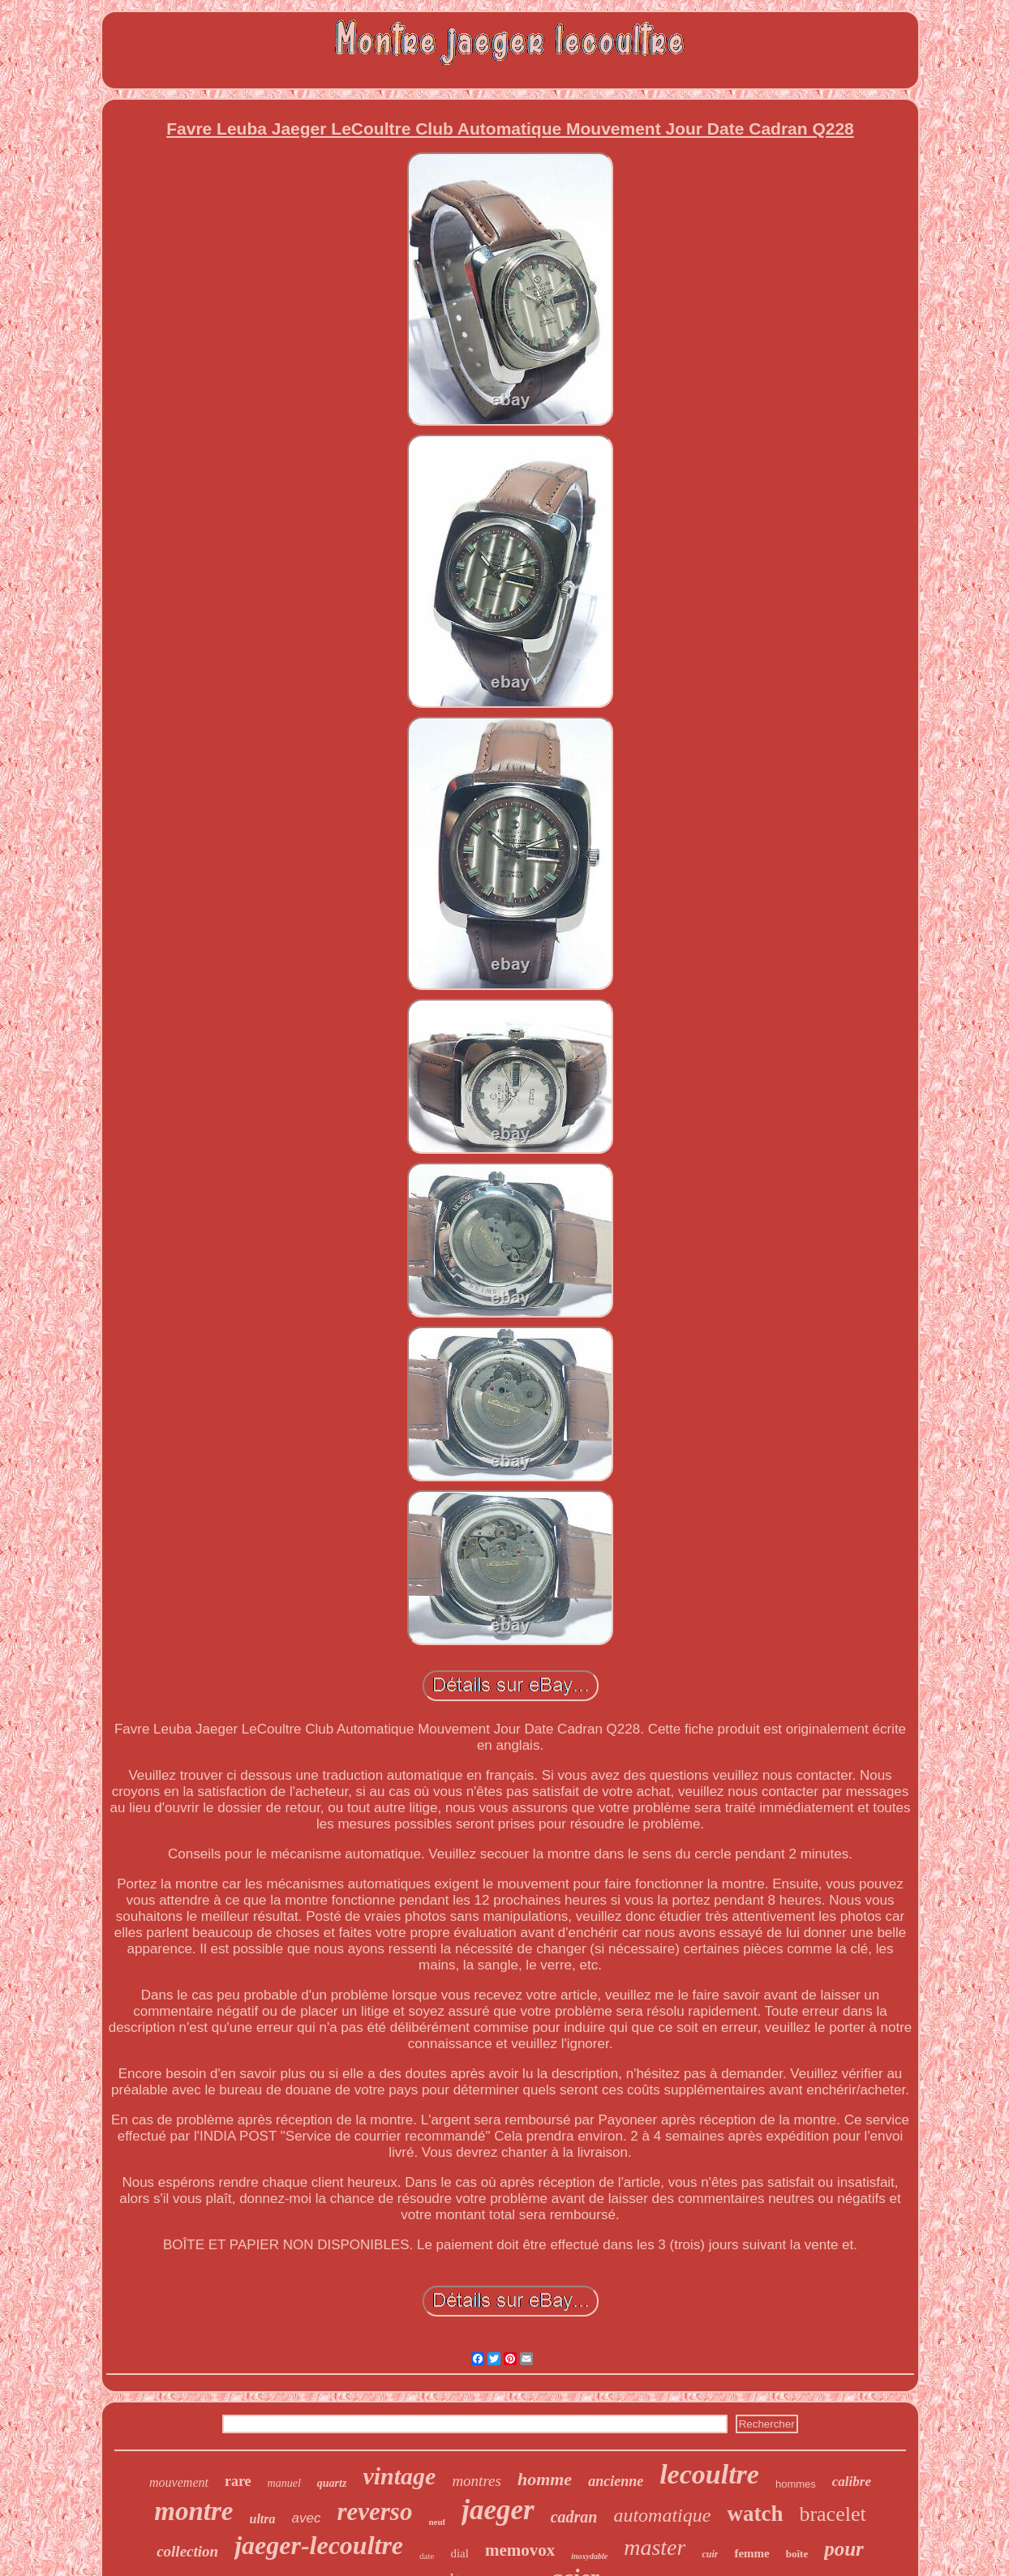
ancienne (615, 2481)
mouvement (178, 2482)
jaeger (498, 2510)
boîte (797, 2554)
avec (306, 2518)
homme (544, 2479)
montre (193, 2511)
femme (751, 2553)
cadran (574, 2517)
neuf (436, 2522)
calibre (851, 2481)
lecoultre (709, 2474)
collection (187, 2551)
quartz (332, 2483)
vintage (399, 2475)
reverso (374, 2511)
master (654, 2547)
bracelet (832, 2514)
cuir (710, 2554)
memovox (520, 2550)
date (426, 2556)
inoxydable (589, 2556)
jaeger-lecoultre (318, 2545)
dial (459, 2553)
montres (476, 2480)
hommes (795, 2484)
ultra (263, 2519)
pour (844, 2549)
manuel (284, 2483)
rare (238, 2481)
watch (755, 2513)
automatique (662, 2515)
